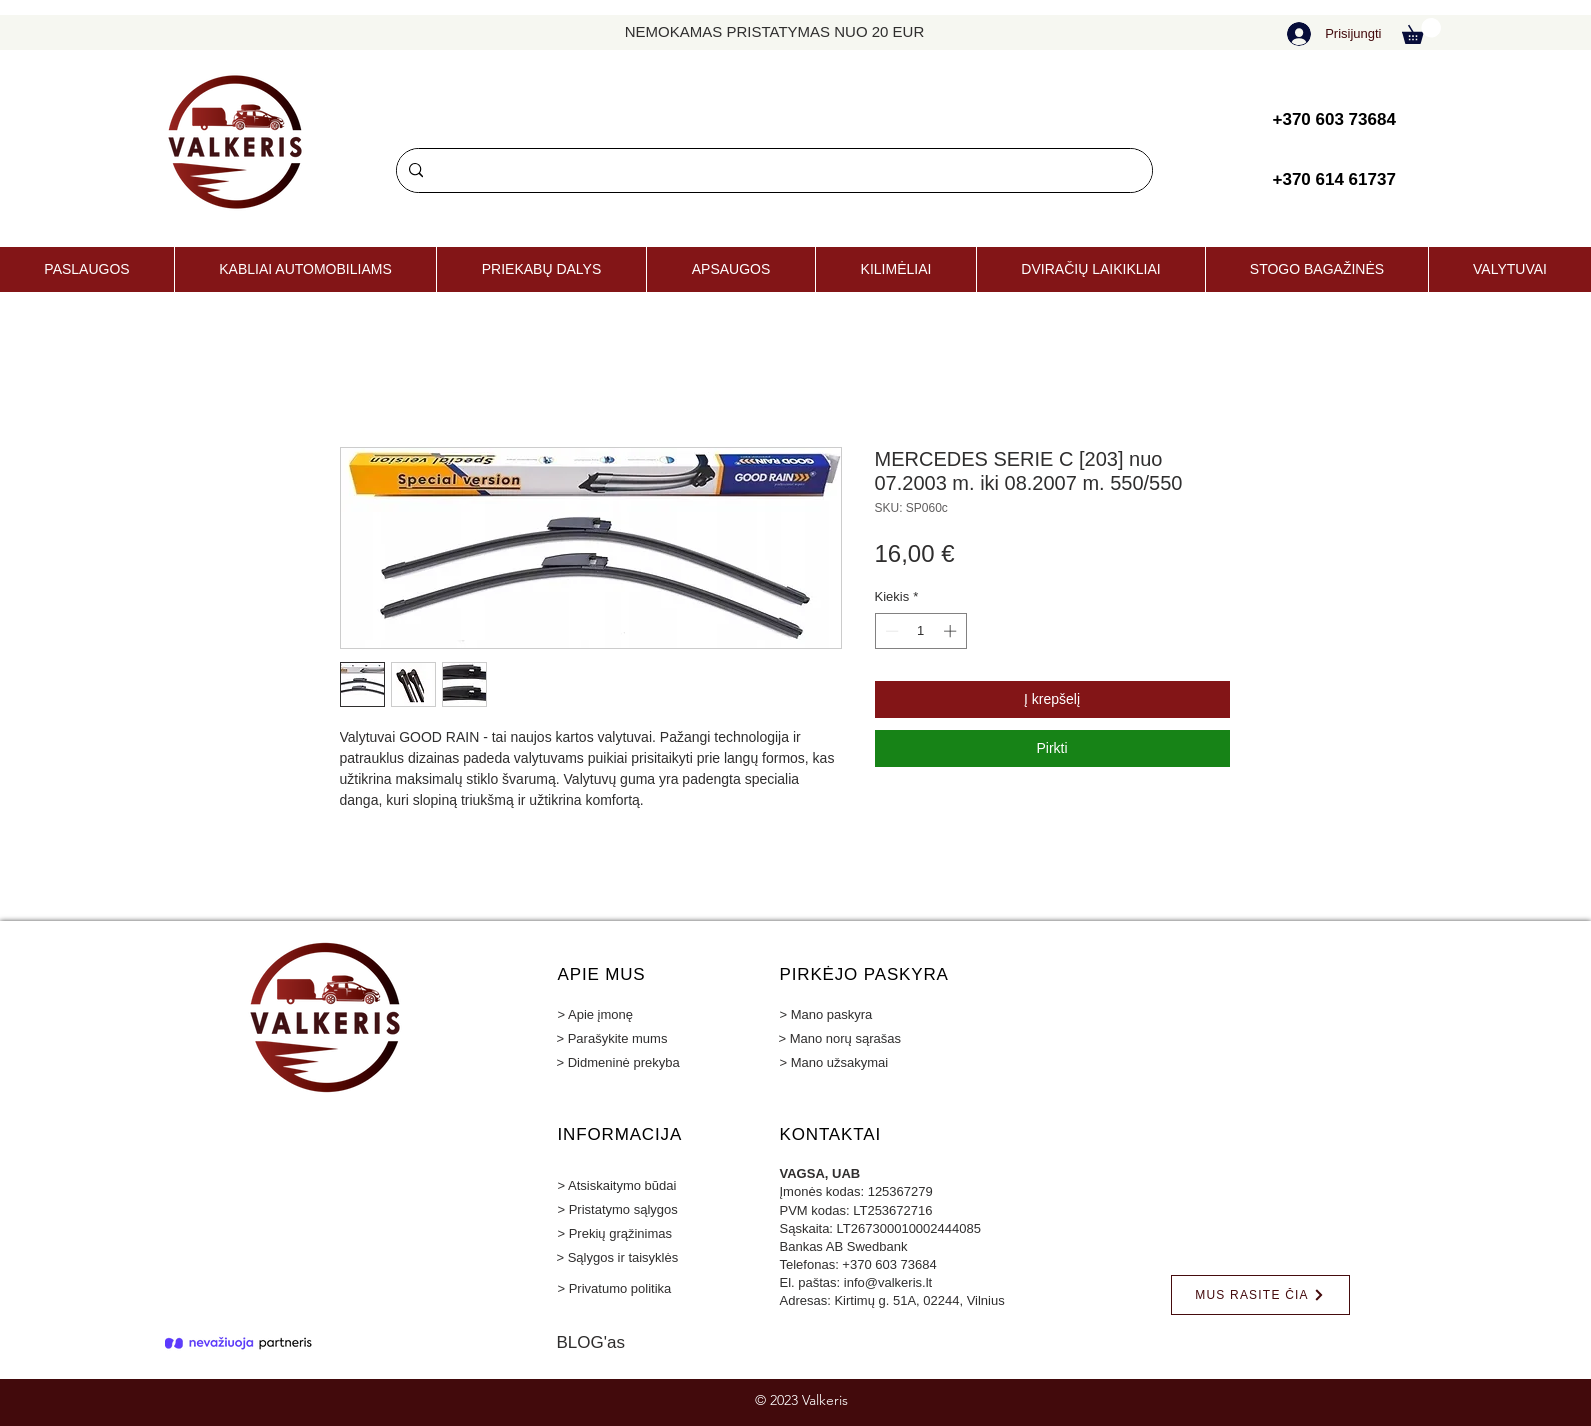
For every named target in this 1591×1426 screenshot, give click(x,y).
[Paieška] (772, 170)
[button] (1421, 31)
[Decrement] (890, 631)
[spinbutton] (920, 631)
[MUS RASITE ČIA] (1260, 1295)
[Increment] (952, 631)
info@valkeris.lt (888, 1282)
